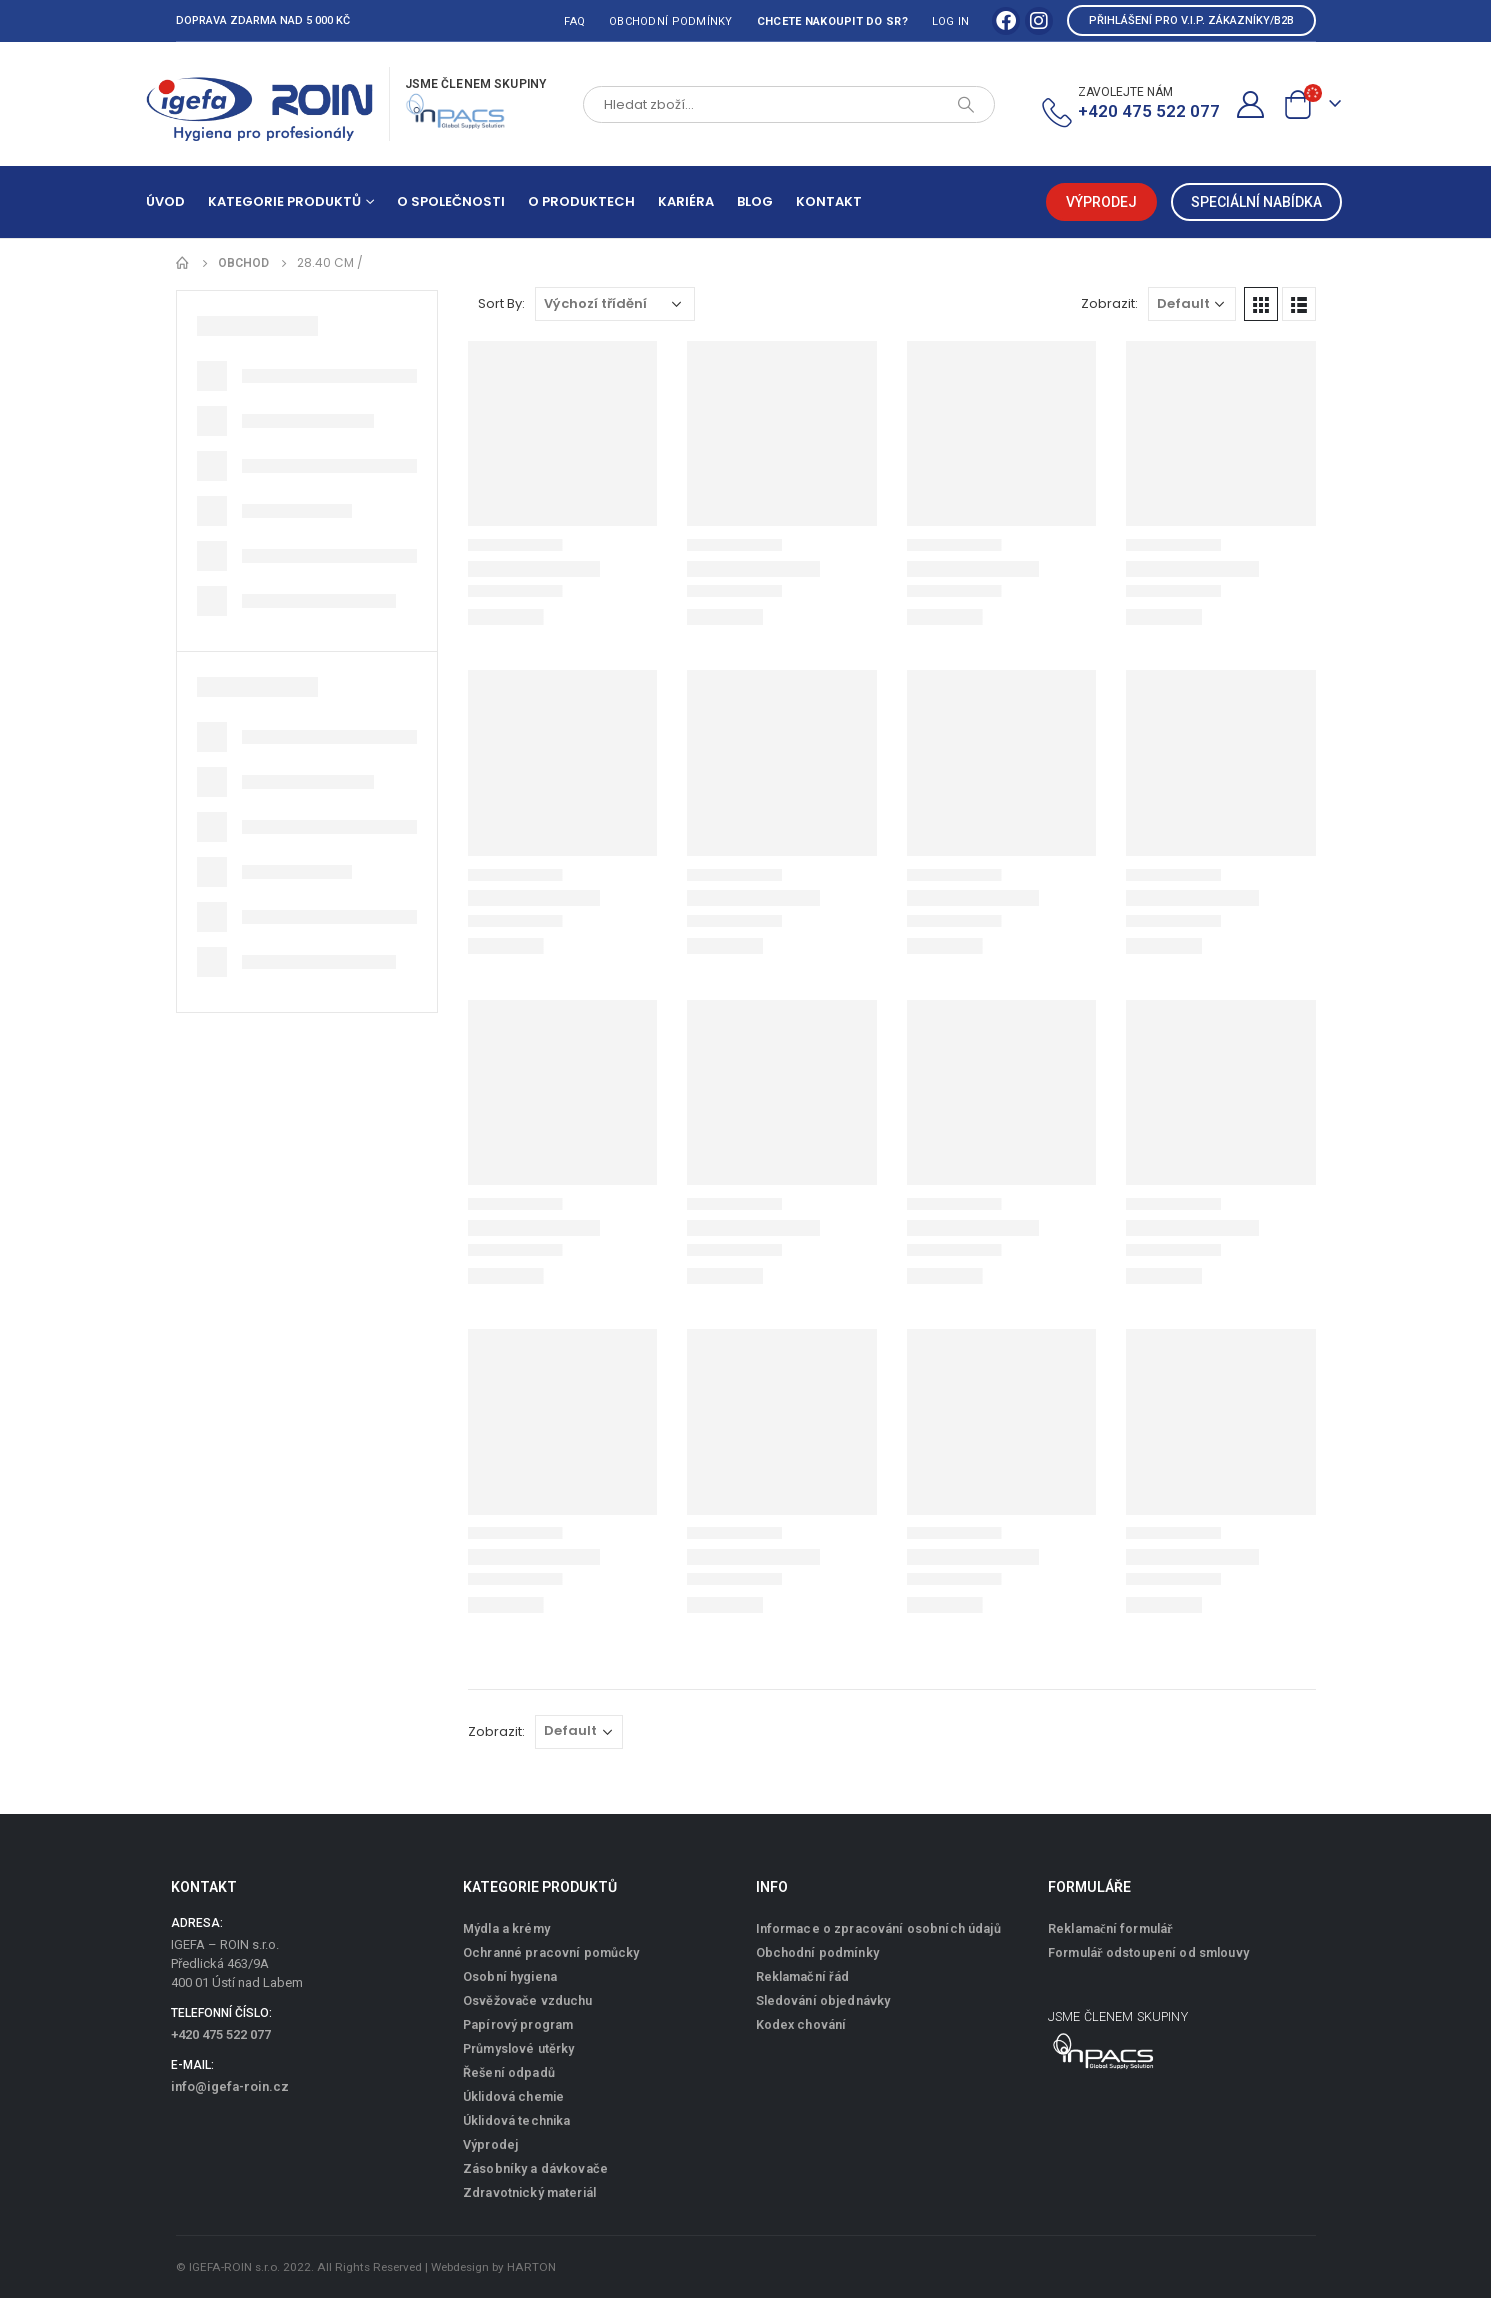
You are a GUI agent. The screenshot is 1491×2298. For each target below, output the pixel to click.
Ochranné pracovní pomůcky (551, 1952)
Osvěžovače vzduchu (528, 2000)
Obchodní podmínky (671, 21)
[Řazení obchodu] (615, 304)
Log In (951, 21)
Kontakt (829, 201)
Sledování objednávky (823, 2000)
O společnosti (451, 201)
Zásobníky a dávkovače (535, 2168)
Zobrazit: (1109, 303)
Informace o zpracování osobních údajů (878, 1928)
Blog (755, 201)
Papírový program (518, 2024)
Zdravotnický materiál (529, 2192)
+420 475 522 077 (221, 2034)
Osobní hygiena (510, 1976)
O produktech (581, 201)
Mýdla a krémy (506, 1928)
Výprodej (490, 2144)
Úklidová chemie (513, 2096)
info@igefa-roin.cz (230, 2086)
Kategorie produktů (284, 201)
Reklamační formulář (1110, 1928)
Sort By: (501, 303)
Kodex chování (801, 2024)
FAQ (574, 21)
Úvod (165, 201)
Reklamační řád (803, 1976)
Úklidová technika (516, 2120)
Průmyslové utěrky (518, 2048)
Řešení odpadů (509, 2072)
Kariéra (686, 201)
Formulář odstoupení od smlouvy (1148, 1952)
